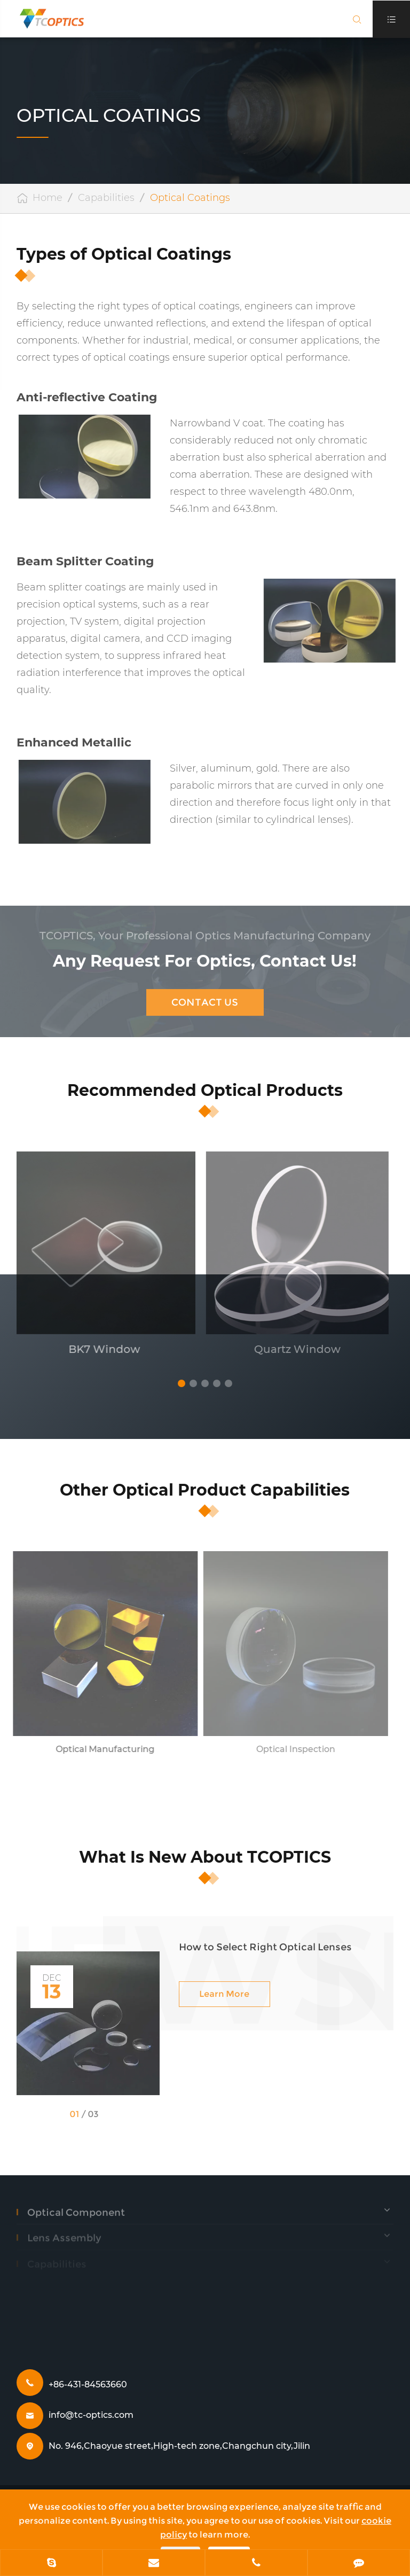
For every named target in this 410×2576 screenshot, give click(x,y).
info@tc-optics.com (91, 2415)
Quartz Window (292, 1349)
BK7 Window (99, 1349)
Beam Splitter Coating (85, 561)
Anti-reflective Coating (87, 397)
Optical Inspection (290, 1749)
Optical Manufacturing (100, 1749)
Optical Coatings (190, 198)
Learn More (224, 1989)
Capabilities (106, 198)
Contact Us (204, 998)
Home (47, 198)
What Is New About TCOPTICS (205, 1857)
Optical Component (76, 2207)
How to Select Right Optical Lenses (265, 1943)
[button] (181, 1383)
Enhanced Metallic (74, 742)
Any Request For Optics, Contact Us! (205, 957)
